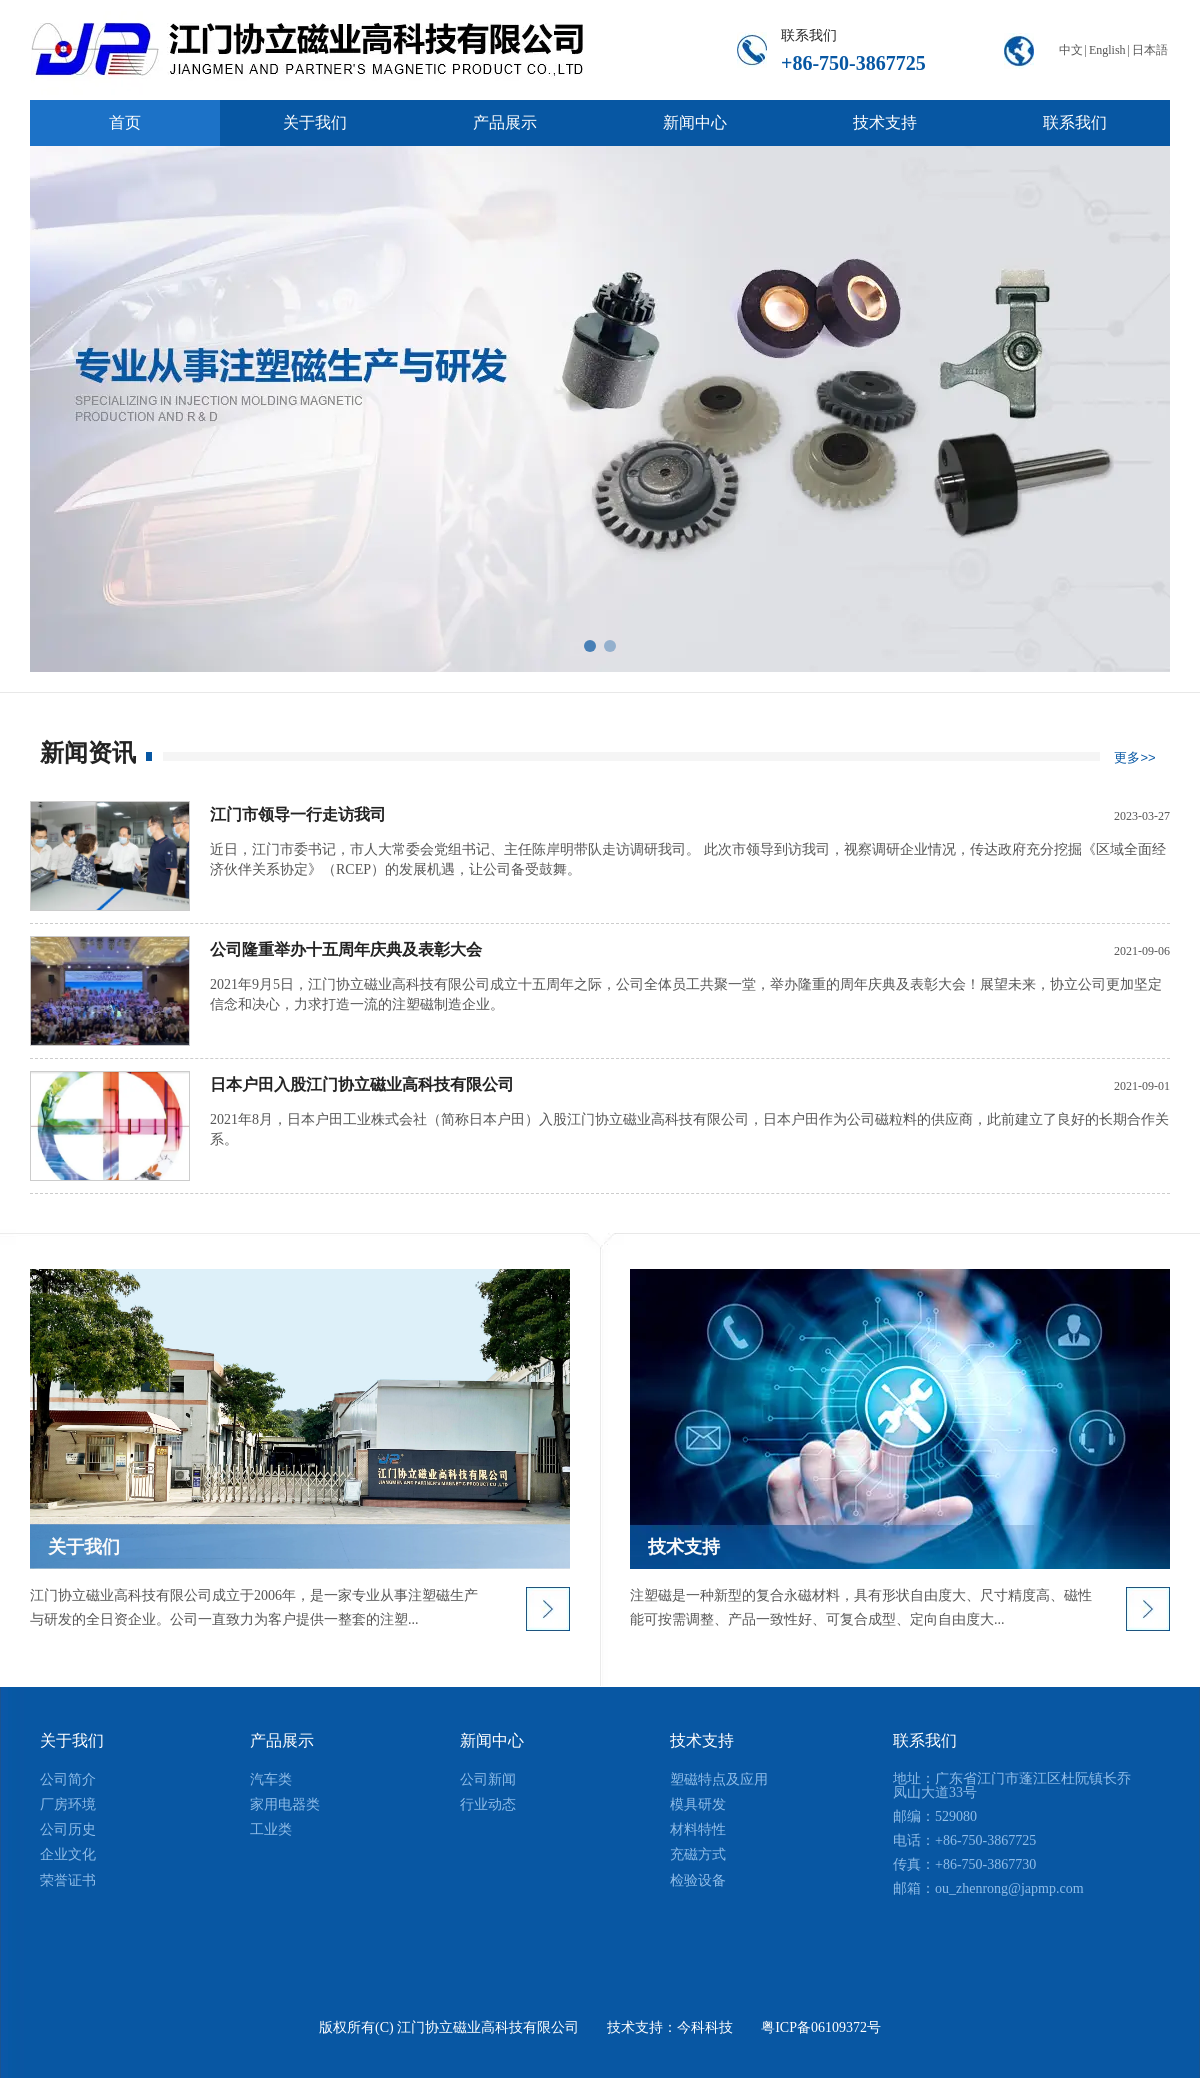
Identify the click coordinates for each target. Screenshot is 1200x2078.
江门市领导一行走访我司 (298, 814)
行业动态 (488, 1804)
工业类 (271, 1829)
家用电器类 (285, 1804)
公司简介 (68, 1779)
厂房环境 (68, 1804)
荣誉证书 (68, 1880)
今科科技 (705, 2027)
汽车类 (271, 1779)
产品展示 (282, 1740)
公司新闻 (488, 1779)
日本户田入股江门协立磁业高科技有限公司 (362, 1084)
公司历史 (68, 1829)
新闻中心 (492, 1740)
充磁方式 (698, 1854)
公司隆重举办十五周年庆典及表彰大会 (346, 949)
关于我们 (72, 1740)
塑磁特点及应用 (719, 1779)
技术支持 (702, 1740)
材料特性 (698, 1829)
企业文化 (68, 1854)
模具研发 (698, 1804)
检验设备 (698, 1880)
